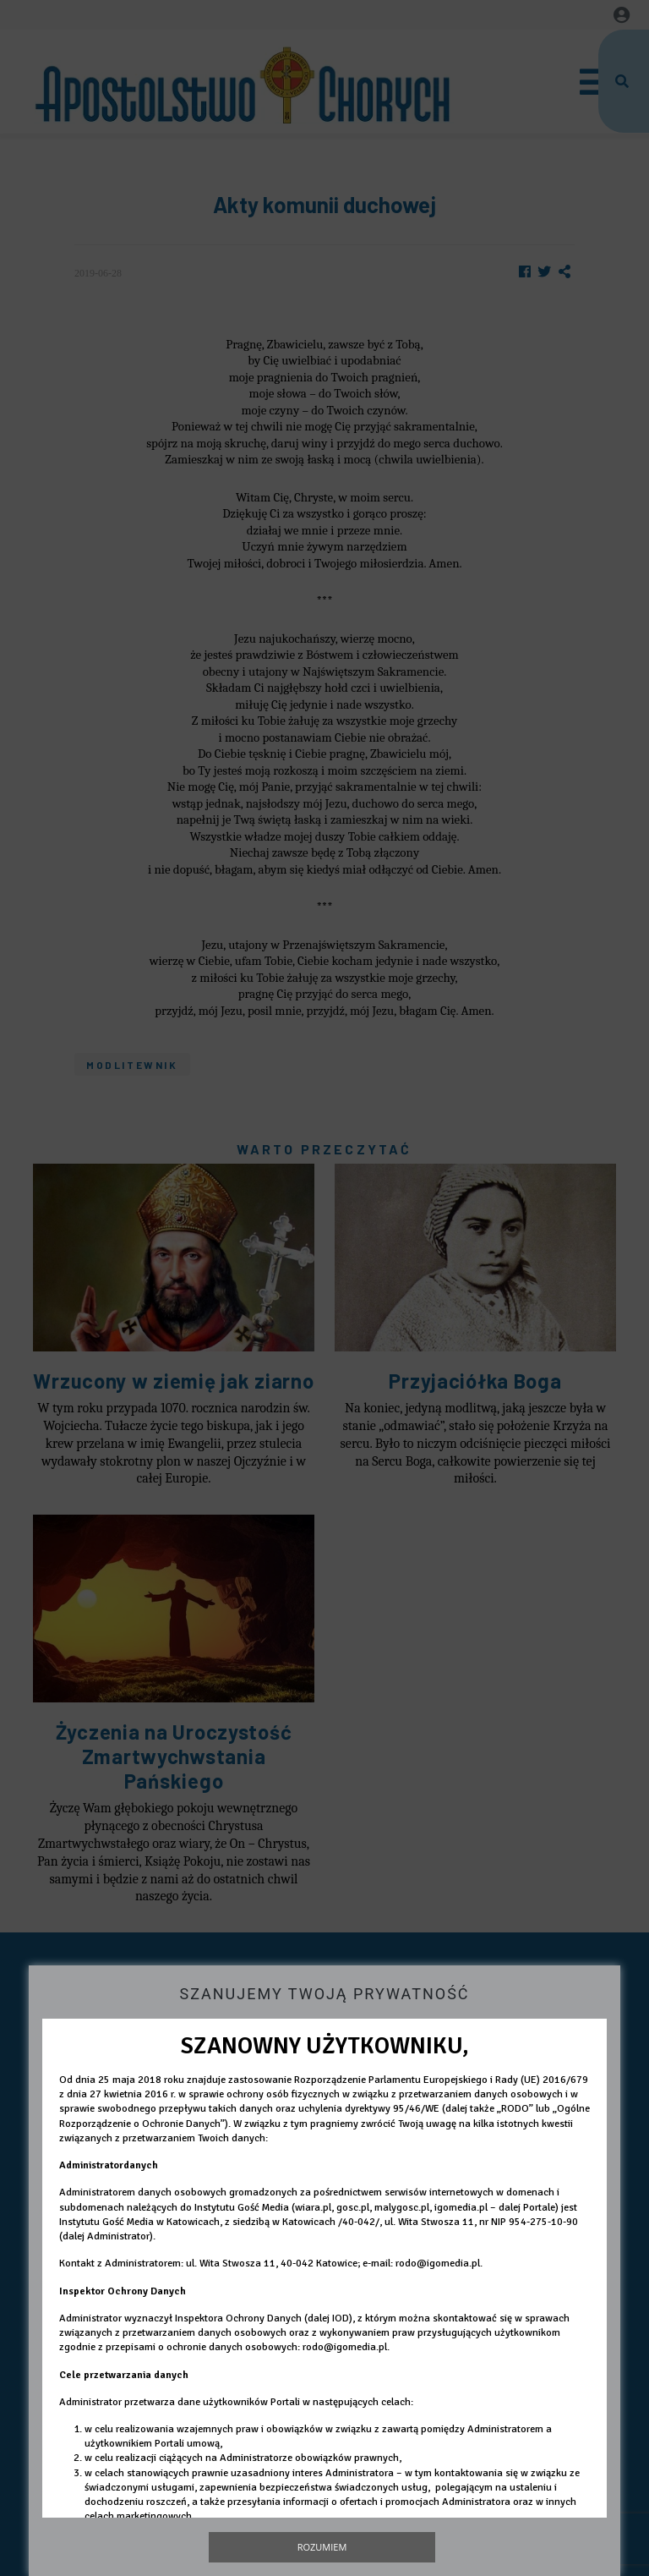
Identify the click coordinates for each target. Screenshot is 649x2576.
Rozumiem (322, 2546)
